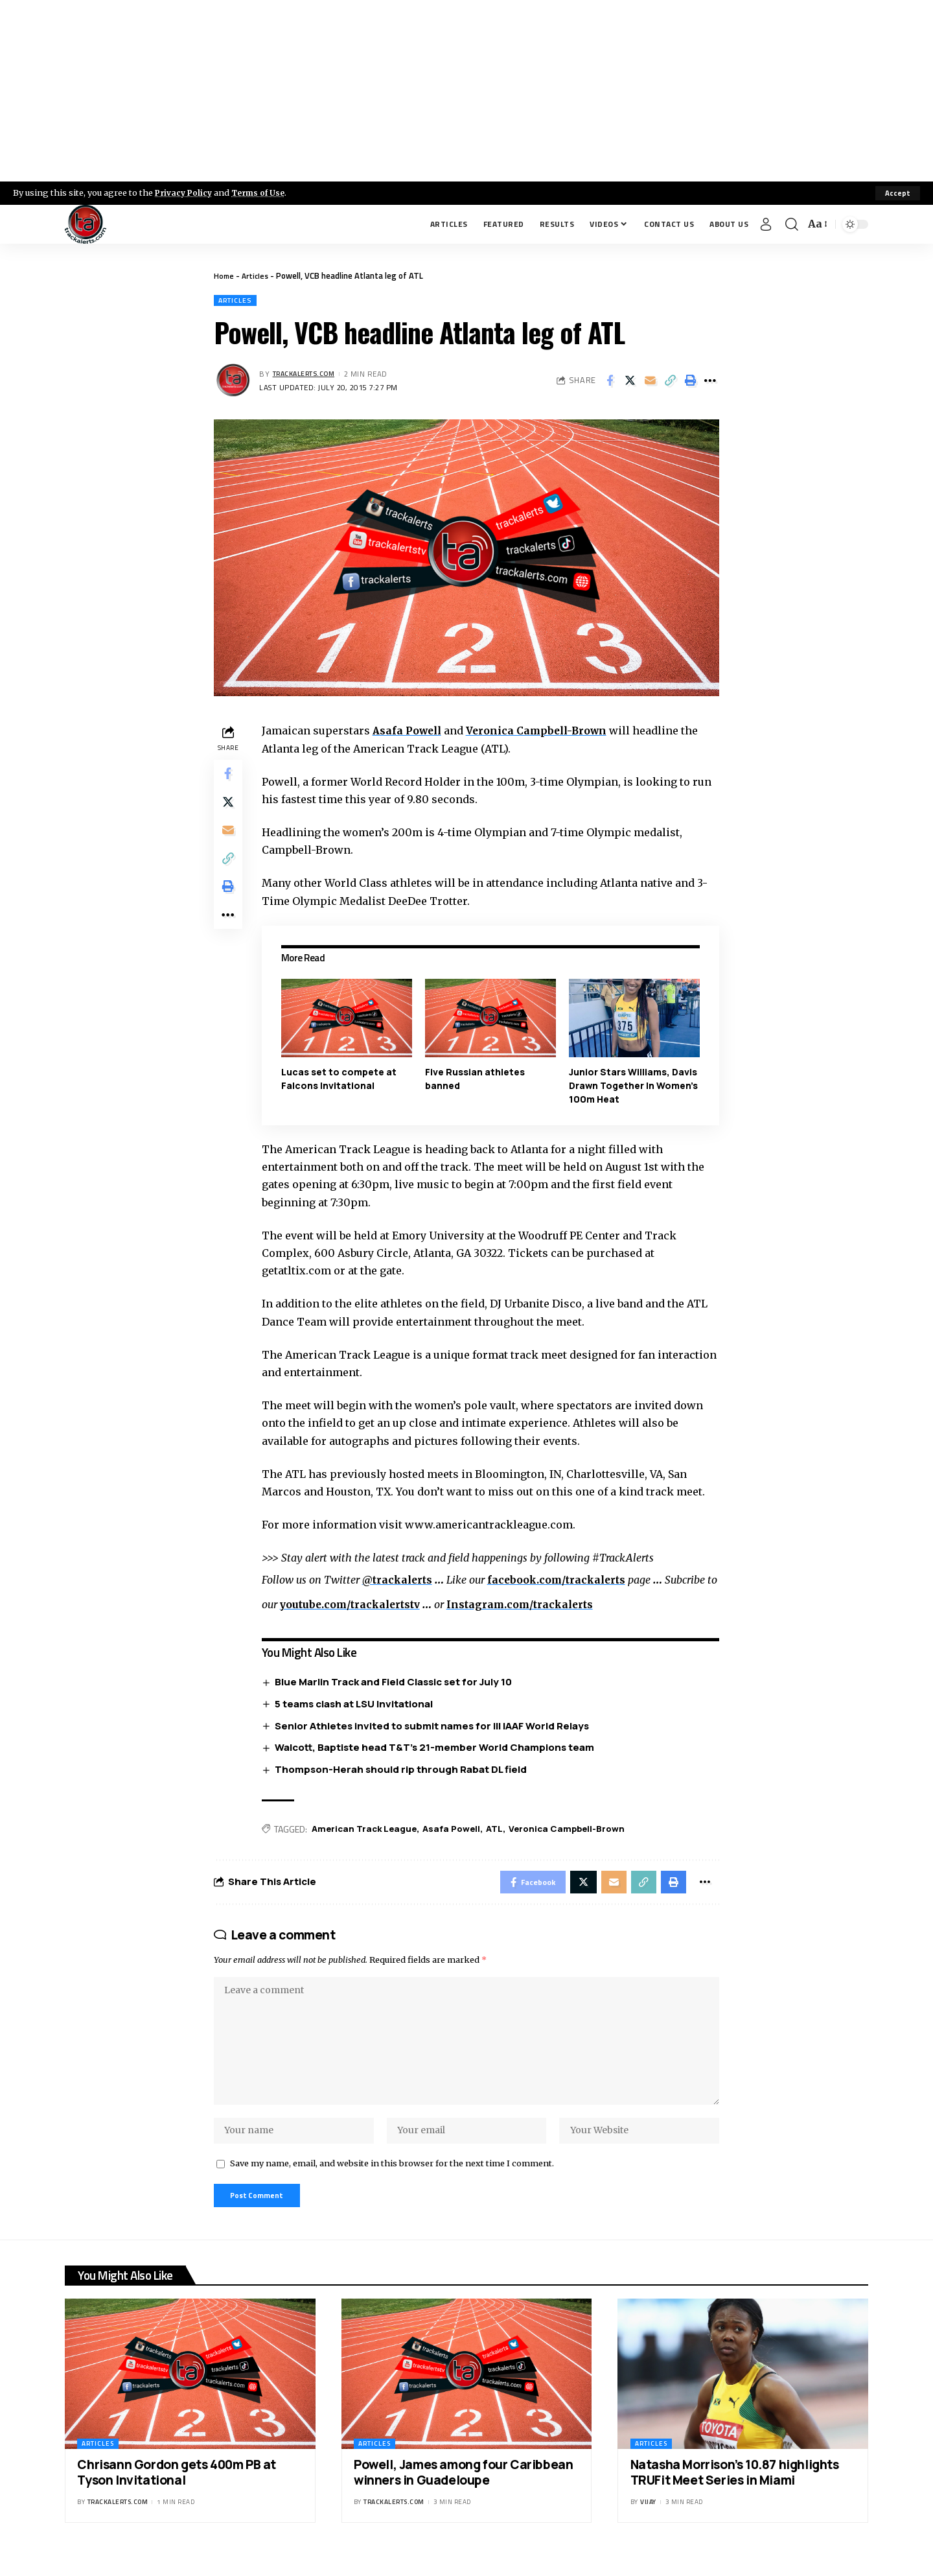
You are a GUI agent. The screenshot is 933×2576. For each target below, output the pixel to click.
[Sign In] (765, 224)
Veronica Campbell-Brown (544, 731)
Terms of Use (263, 192)
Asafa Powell (411, 731)
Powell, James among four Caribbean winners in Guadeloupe (463, 2492)
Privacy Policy (185, 192)
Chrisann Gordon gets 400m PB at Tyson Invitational (176, 2492)
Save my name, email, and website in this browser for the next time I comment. (392, 2180)
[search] (791, 224)
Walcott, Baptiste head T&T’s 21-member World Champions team (437, 1748)
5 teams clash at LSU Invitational (357, 1704)
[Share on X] (630, 381)
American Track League (368, 1830)
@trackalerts (401, 1581)
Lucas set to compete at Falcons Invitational (341, 1079)
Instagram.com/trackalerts (541, 1604)
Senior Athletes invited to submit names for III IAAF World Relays (435, 1726)
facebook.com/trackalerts (563, 1581)
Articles (257, 275)
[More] (710, 381)
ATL (502, 1830)
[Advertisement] (466, 90)
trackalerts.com (308, 375)
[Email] (650, 381)
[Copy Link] (670, 381)
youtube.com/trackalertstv (367, 1604)
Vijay (648, 2522)
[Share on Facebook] (610, 381)
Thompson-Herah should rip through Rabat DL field (404, 1770)
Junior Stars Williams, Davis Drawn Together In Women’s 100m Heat (634, 1086)
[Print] (690, 381)
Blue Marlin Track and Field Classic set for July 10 (396, 1682)
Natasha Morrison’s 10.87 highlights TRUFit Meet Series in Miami (734, 2492)
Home (224, 275)
